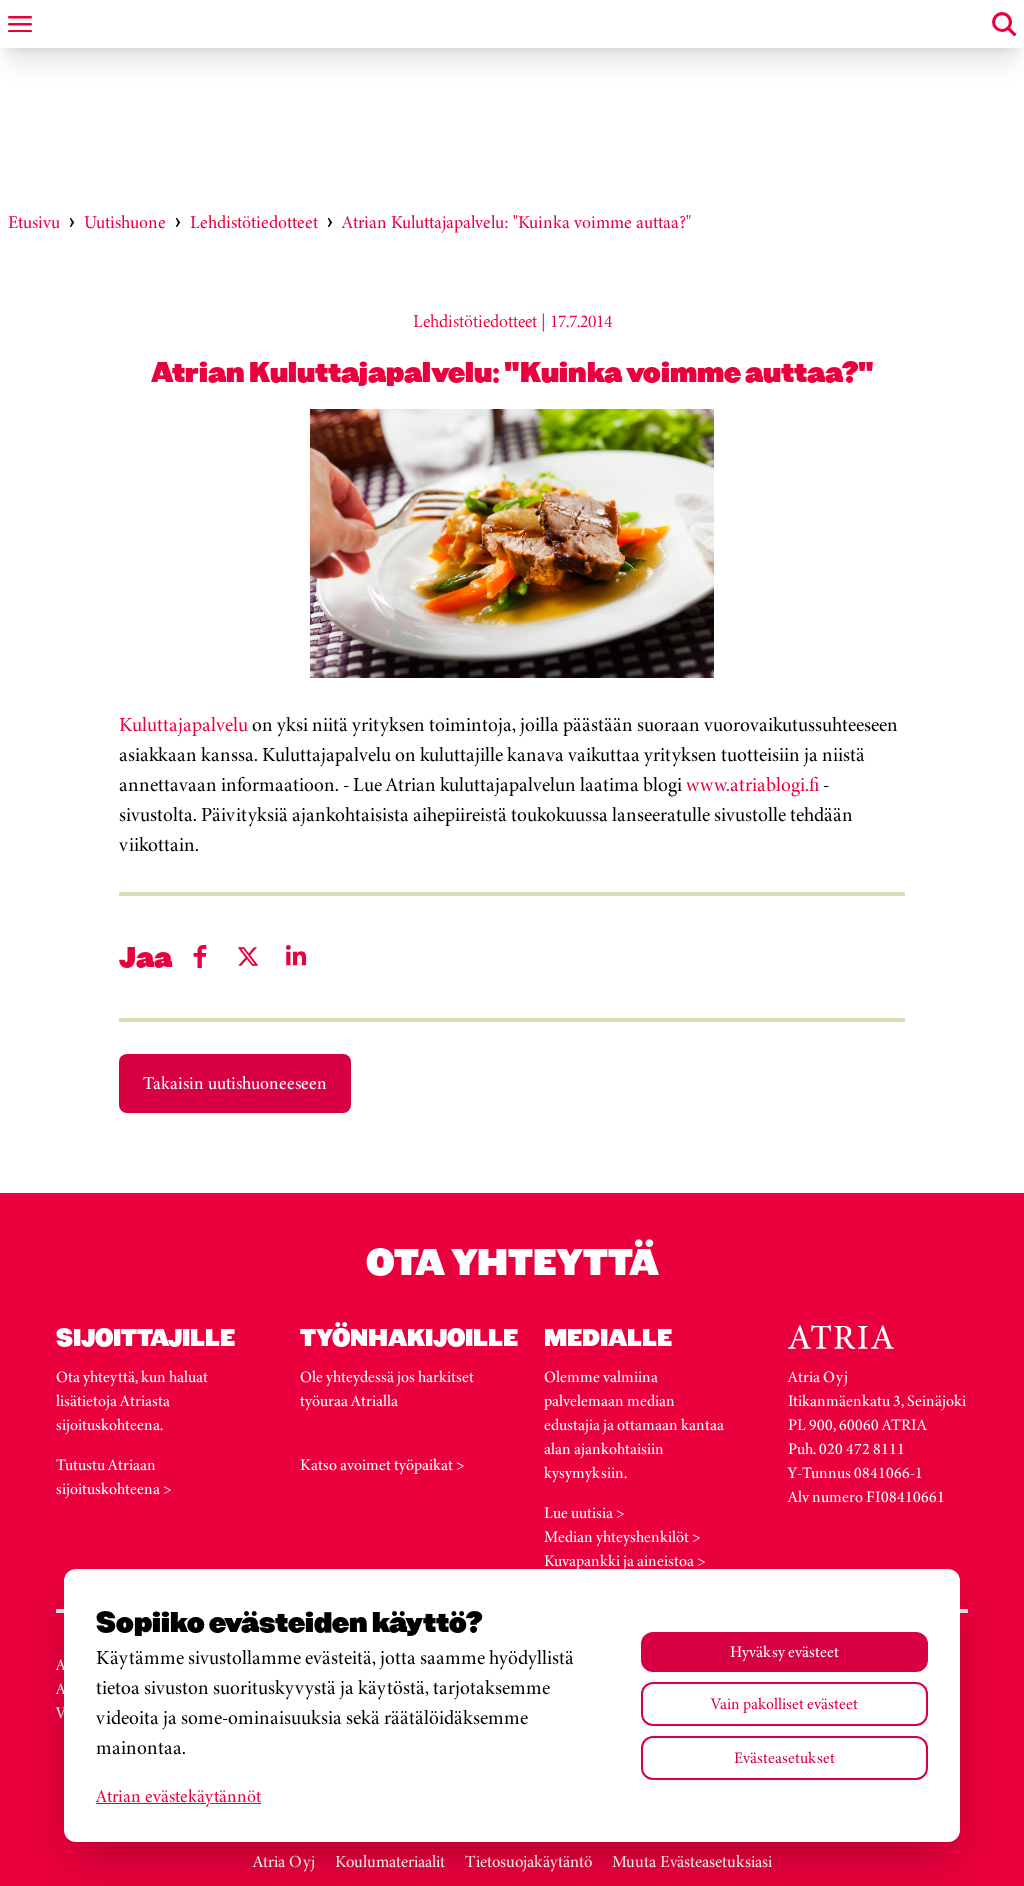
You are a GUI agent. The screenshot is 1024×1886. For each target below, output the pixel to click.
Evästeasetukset (784, 1757)
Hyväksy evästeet (784, 1651)
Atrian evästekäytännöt (178, 1796)
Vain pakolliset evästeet (784, 1703)
